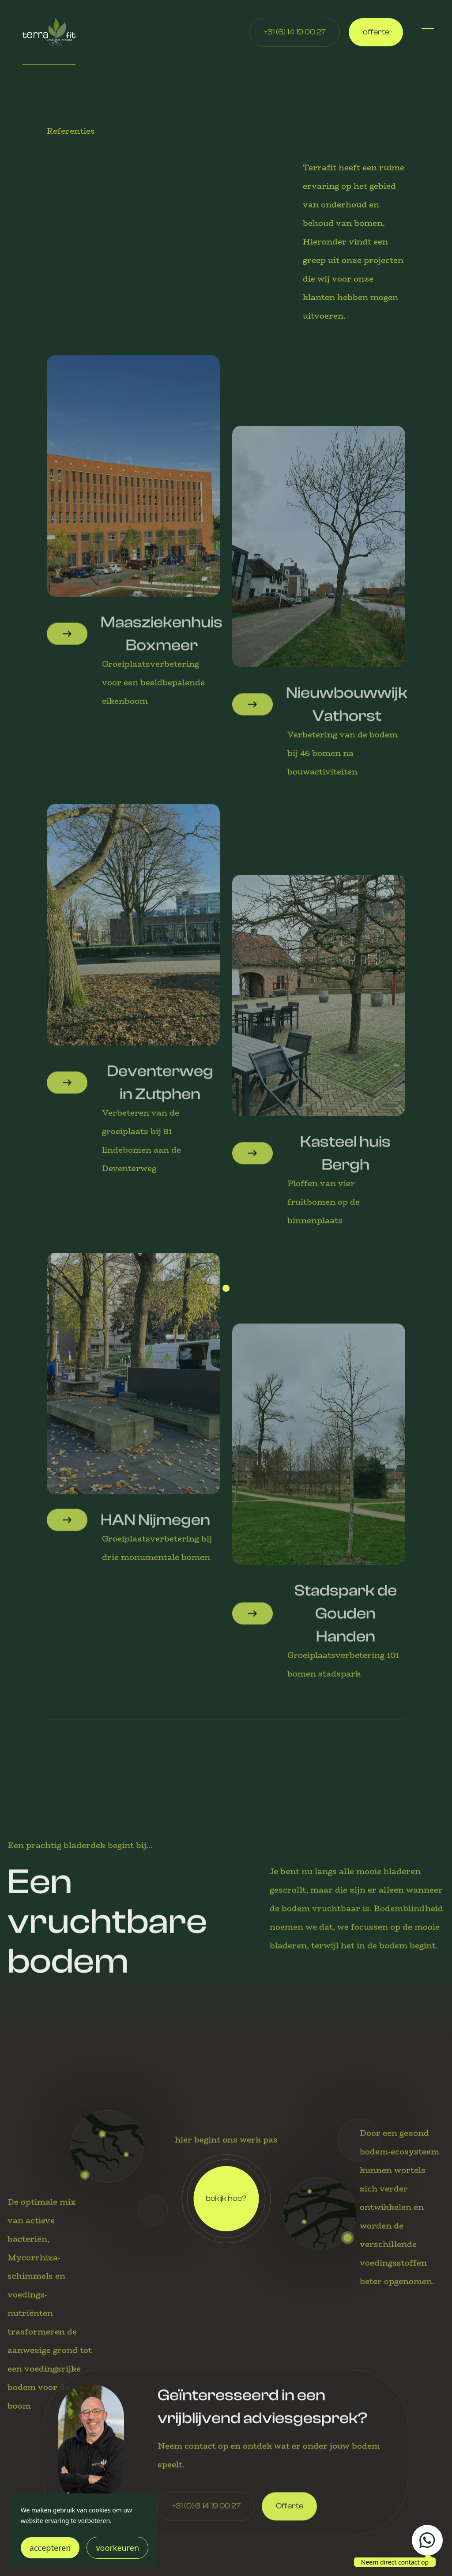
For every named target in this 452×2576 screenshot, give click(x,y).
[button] (427, 28)
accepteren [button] (50, 2547)
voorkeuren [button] (117, 2547)
